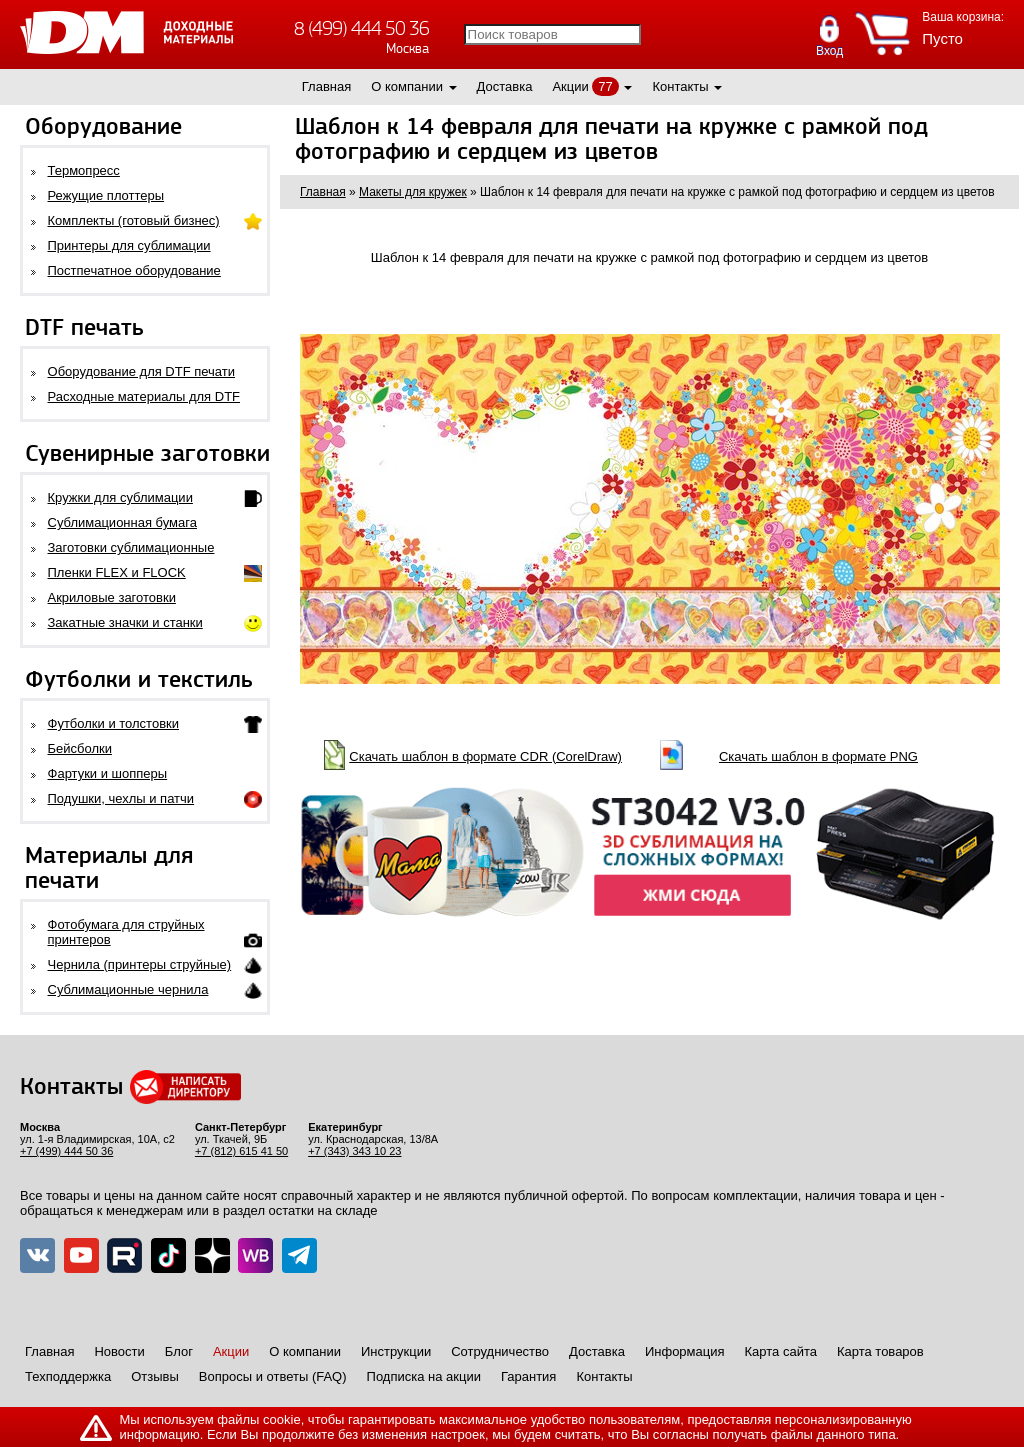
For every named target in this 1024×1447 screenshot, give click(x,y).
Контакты (680, 86)
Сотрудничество (500, 1351)
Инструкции (396, 1351)
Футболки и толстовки (113, 723)
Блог (179, 1351)
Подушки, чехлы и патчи (121, 798)
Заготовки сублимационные (131, 547)
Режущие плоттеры (106, 195)
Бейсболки (80, 748)
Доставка (505, 86)
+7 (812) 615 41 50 (241, 1151)
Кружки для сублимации (120, 497)
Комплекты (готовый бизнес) (134, 220)
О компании (407, 86)
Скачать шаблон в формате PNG (818, 756)
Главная (326, 86)
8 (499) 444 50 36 (361, 28)
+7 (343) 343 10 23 (354, 1151)
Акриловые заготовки (112, 597)
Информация (685, 1351)
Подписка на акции (424, 1376)
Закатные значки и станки (125, 622)
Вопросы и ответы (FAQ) (273, 1376)
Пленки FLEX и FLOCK (117, 572)
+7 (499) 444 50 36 (66, 1151)
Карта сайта (781, 1351)
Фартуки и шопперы (108, 773)
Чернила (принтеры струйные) (140, 964)
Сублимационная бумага (122, 522)
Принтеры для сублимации (129, 245)
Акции (570, 86)
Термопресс (84, 170)
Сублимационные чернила (128, 989)
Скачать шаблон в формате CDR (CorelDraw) (485, 756)
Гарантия (528, 1376)
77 (605, 86)
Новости (119, 1351)
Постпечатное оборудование (134, 270)
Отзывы (155, 1376)
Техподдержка (68, 1376)
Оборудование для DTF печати (142, 371)
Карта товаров (880, 1351)
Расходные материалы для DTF (144, 396)
